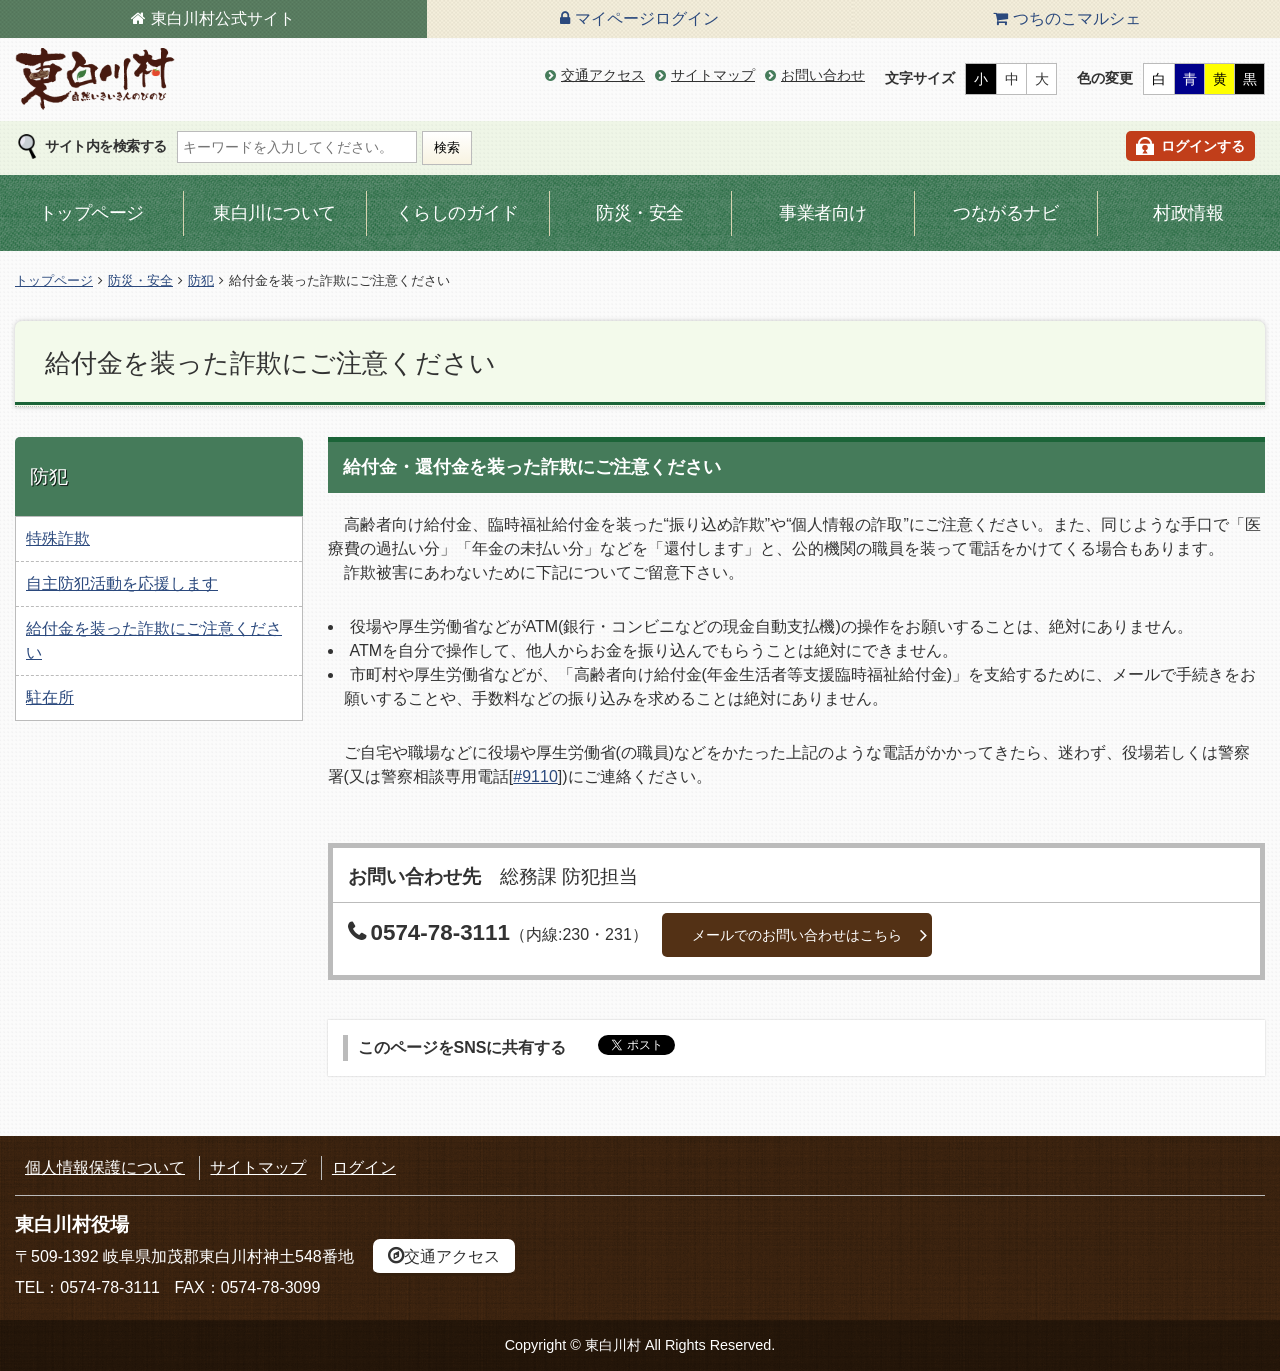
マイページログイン (647, 18)
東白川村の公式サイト (95, 79)
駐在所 (50, 697)
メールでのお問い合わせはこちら (797, 935)
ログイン (364, 1167)
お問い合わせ (823, 75)
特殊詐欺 (58, 538)
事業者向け (823, 213)
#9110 (535, 776)
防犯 (201, 280)
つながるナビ (1005, 213)
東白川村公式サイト (223, 18)
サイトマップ (713, 75)
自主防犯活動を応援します (122, 583)
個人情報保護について (105, 1167)
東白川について (274, 213)
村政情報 (1188, 213)
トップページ (91, 213)
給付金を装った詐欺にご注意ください (154, 640)
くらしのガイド (457, 213)
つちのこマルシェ (1077, 18)
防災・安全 (640, 213)
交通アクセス (603, 75)
